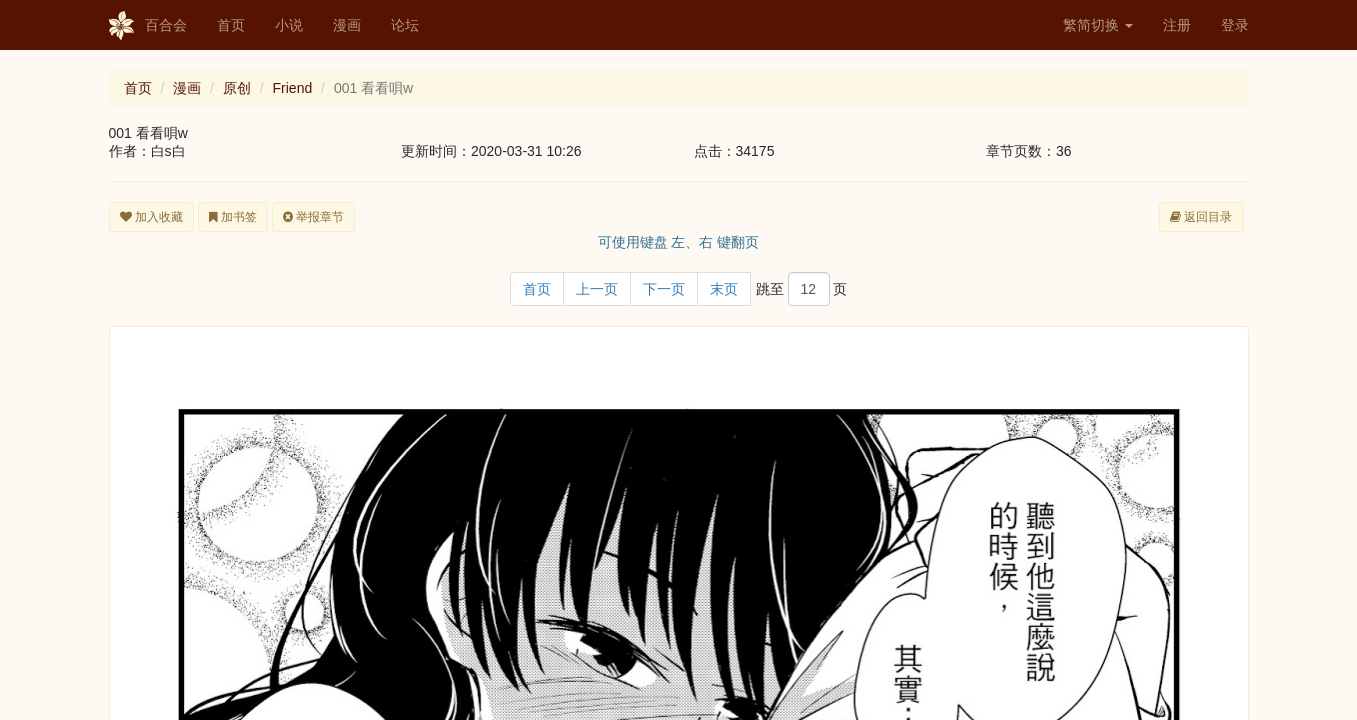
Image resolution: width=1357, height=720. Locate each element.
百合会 (148, 26)
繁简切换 (1098, 25)
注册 (1177, 25)
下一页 (664, 289)
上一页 (597, 289)
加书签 (233, 217)
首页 (231, 25)
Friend (293, 88)
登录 (1235, 25)
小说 (289, 25)
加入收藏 (151, 217)
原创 (237, 88)
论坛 (405, 25)
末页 (724, 289)
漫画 (347, 25)
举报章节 (313, 217)
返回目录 (1201, 217)
